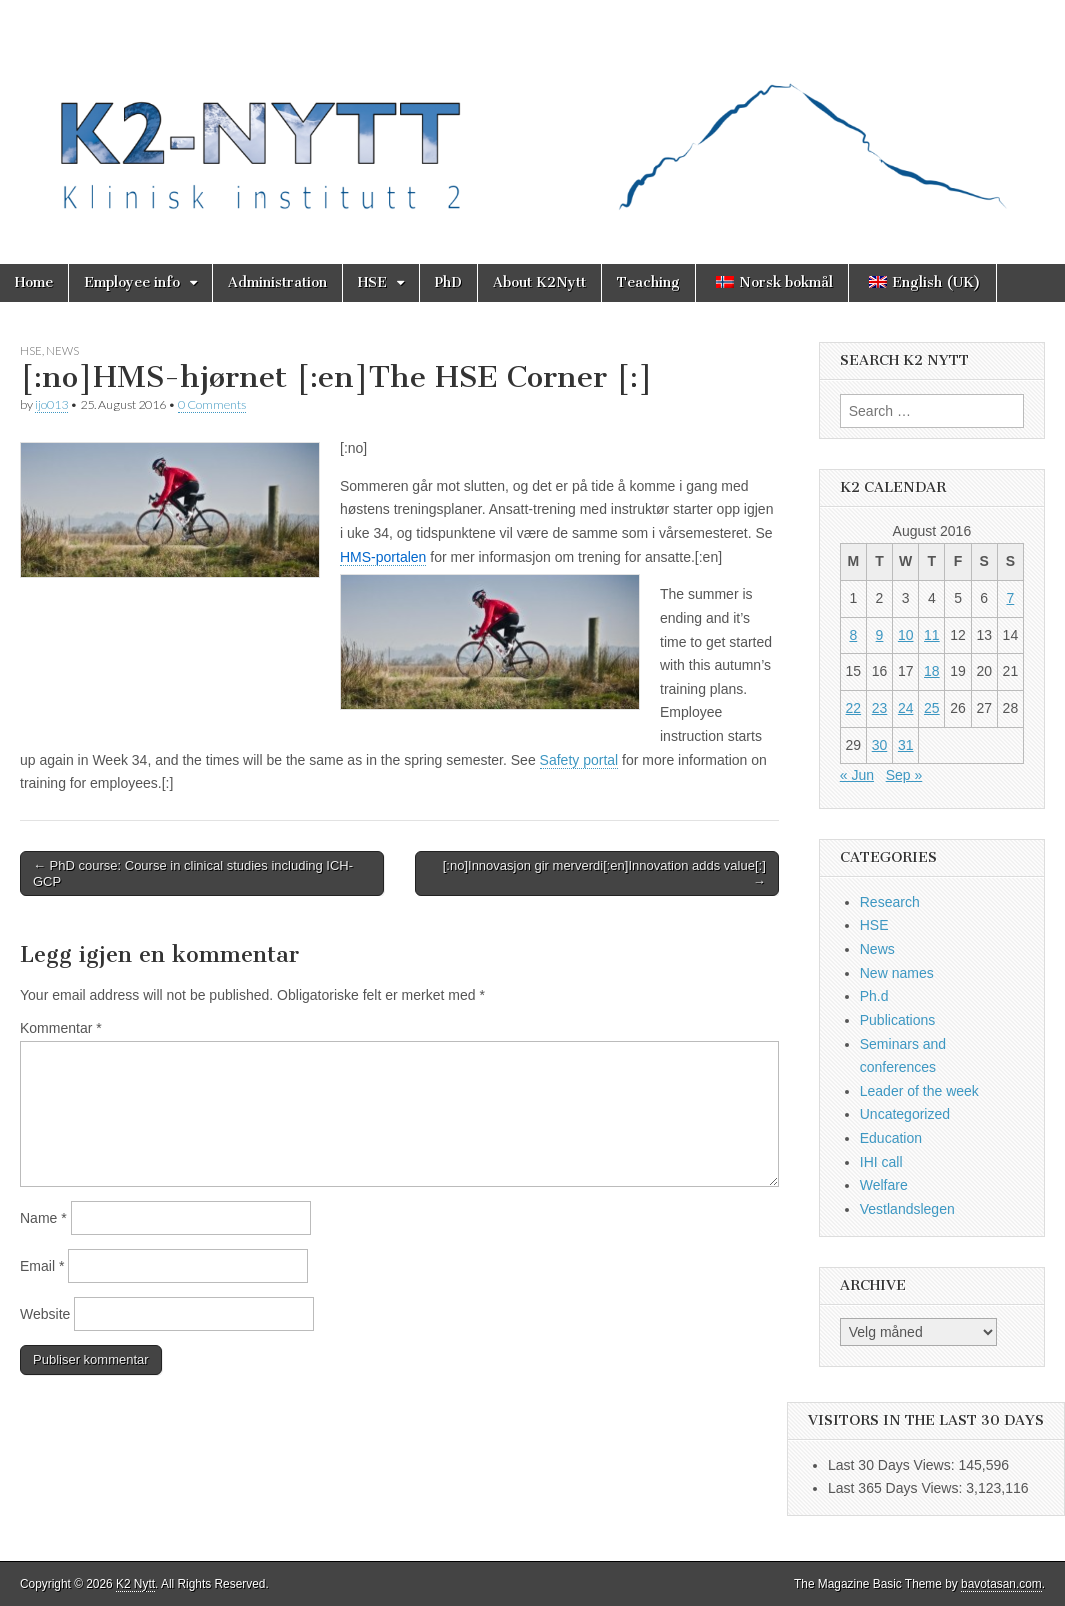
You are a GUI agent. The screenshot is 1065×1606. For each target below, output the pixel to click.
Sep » (904, 775)
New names (897, 973)
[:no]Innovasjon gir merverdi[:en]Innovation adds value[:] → (604, 873)
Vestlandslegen (907, 1209)
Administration (277, 282)
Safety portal (579, 760)
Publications (898, 1020)
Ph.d (874, 996)
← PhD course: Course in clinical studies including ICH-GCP (193, 873)
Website (45, 1314)
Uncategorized (905, 1114)
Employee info (132, 282)
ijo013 (51, 404)
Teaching (648, 282)
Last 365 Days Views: (897, 1488)
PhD (448, 282)
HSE (372, 282)
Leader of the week (919, 1091)
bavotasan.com (1001, 1584)
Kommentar (61, 1028)
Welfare (884, 1185)
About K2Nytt (539, 282)
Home (34, 282)
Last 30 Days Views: (893, 1465)
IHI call (881, 1162)
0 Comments (212, 404)
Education (891, 1138)
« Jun (857, 775)
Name (43, 1218)
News (62, 350)
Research (890, 902)
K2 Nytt (135, 1584)
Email (42, 1266)
